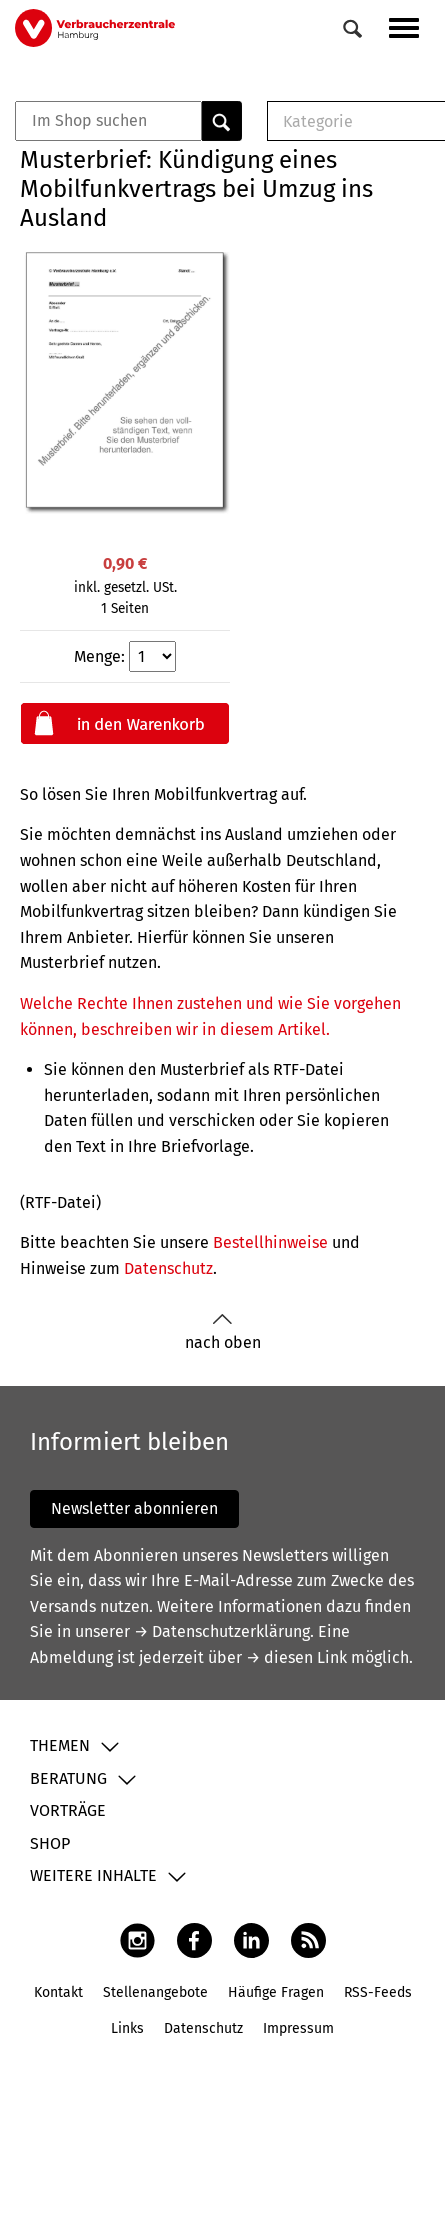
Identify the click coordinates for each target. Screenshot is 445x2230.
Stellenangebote (155, 1992)
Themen (60, 1745)
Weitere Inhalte (93, 1875)
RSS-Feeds (378, 1992)
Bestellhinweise (270, 1242)
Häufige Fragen (276, 1992)
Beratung (68, 1778)
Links (127, 2028)
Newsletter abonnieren (134, 1508)
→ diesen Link (296, 1657)
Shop (50, 1843)
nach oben (223, 1332)
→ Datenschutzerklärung (222, 1631)
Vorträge (68, 1810)
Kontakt (58, 1992)
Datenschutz (168, 1268)
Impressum (298, 2028)
